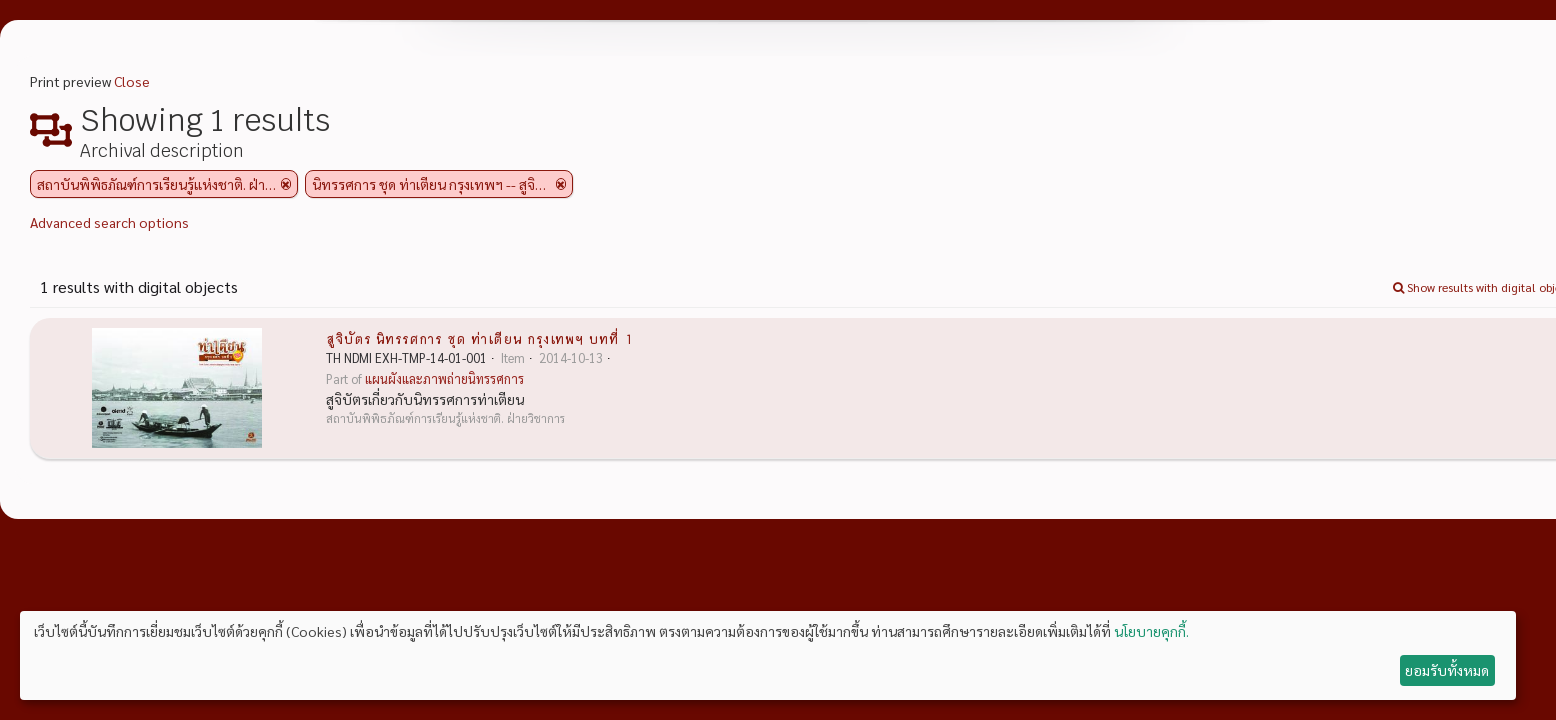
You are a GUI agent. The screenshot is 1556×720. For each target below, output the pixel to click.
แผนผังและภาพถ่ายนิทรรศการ (444, 379)
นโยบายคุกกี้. (1151, 631)
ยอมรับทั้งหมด (1447, 670)
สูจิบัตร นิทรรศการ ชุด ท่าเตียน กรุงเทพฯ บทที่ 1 (479, 338)
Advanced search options (109, 222)
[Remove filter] (286, 184)
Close (132, 81)
